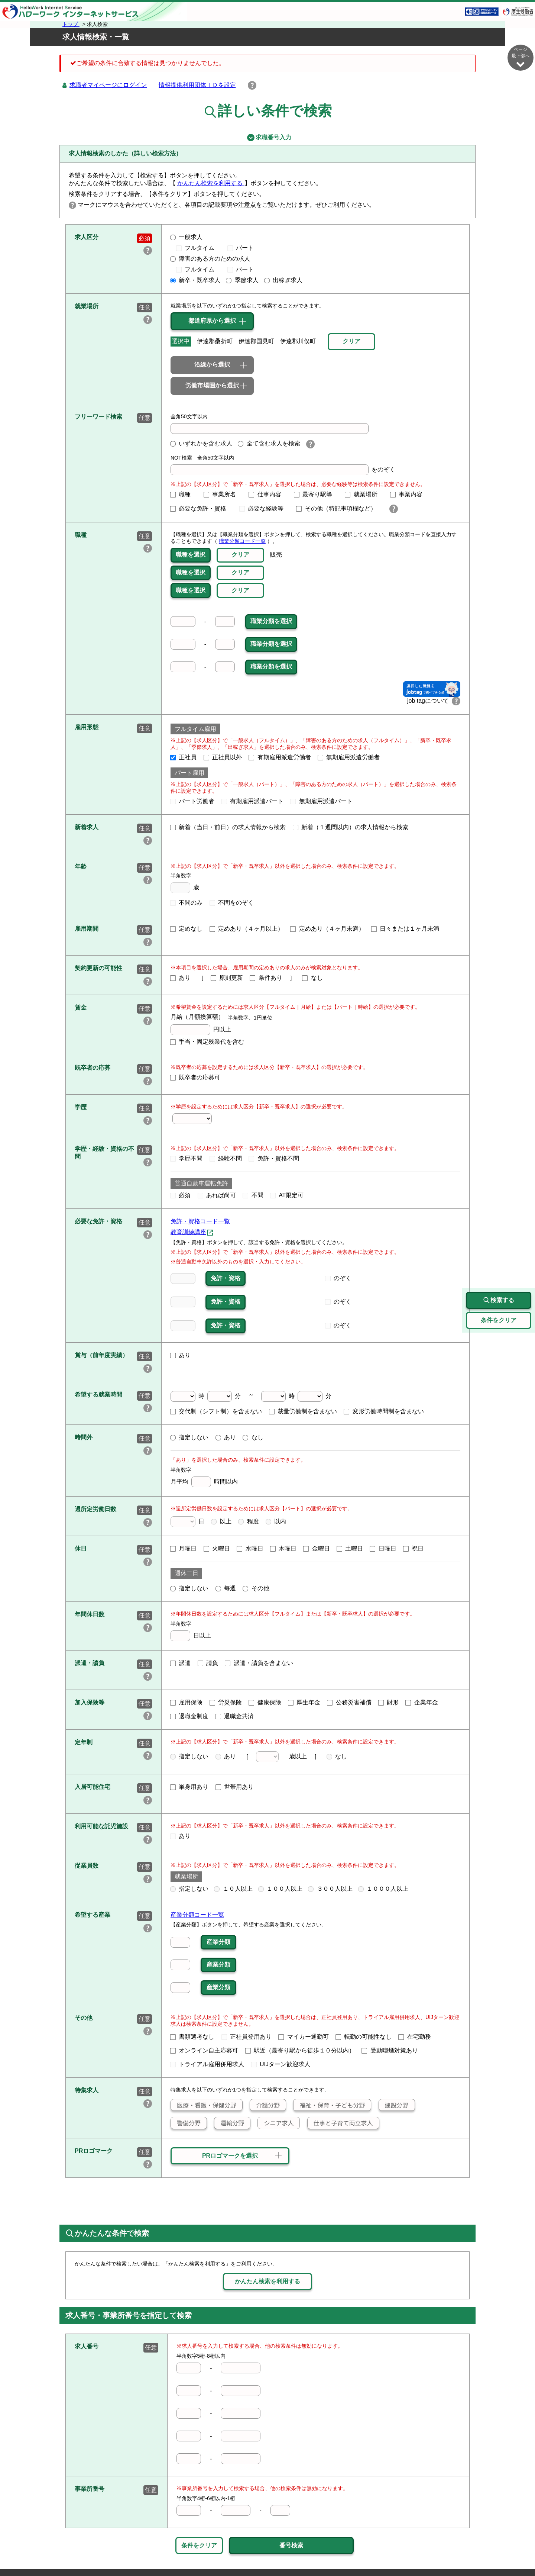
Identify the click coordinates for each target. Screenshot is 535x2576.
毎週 (226, 1588)
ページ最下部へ (520, 57)
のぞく (338, 1278)
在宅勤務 (415, 2037)
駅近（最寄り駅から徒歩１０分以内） (300, 2050)
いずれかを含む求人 (201, 443)
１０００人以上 (383, 1889)
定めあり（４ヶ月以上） (246, 928)
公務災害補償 (349, 1702)
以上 (221, 1521)
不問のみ (186, 902)
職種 (184, 494)
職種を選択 (190, 554)
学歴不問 (186, 1158)
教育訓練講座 (188, 1232)
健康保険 (265, 1702)
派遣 (181, 1663)
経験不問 (226, 1158)
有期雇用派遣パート (252, 801)
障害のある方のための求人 (210, 258)
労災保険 (226, 1702)
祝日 (413, 1548)
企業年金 (422, 1702)
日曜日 (383, 1548)
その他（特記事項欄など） (339, 508)
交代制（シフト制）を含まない (216, 1411)
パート (241, 248)
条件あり (266, 978)
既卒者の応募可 (195, 1077)
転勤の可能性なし (364, 2037)
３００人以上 (330, 1889)
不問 (253, 1195)
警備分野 (186, 2122)
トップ (71, 24)
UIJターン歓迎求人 (281, 2064)
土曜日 (350, 1548)
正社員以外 (223, 757)
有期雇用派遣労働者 (280, 757)
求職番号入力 (267, 137)
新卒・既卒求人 (195, 280)
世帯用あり (235, 1787)
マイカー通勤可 (303, 2037)
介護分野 (265, 2104)
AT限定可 (287, 1195)
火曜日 (217, 1548)
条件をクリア (199, 2545)
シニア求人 (276, 2122)
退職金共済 (235, 1716)
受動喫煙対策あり (390, 2050)
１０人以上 (233, 1889)
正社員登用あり (247, 2037)
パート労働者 (192, 801)
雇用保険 (186, 1702)
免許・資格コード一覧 (200, 1221)
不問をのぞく (232, 902)
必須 (181, 1195)
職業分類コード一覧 (242, 541)
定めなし (186, 928)
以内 (276, 1521)
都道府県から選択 (212, 321)
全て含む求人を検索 (269, 443)
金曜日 (317, 1548)
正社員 (184, 757)
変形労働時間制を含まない (384, 1411)
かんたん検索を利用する (210, 183)
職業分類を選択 (271, 621)
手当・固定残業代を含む (207, 1042)
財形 (389, 1702)
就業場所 (364, 494)
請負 (208, 1663)
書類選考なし (192, 2037)
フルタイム (198, 248)
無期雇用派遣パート (321, 801)
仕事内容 (268, 494)
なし (312, 978)
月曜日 (184, 1548)
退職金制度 (189, 1716)
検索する (498, 1300)
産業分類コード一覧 (197, 1915)
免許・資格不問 (274, 1158)
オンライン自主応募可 (204, 2050)
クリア (240, 554)
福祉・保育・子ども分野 (329, 2104)
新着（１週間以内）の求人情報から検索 (350, 827)
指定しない (189, 1437)
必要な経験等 (264, 508)
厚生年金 (304, 1702)
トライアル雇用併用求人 (207, 2064)
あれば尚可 (217, 1195)
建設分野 (394, 2104)
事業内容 (409, 494)
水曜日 (250, 1548)
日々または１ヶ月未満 (405, 928)
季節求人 (242, 280)
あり (181, 978)
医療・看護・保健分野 (203, 2104)
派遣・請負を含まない (259, 1663)
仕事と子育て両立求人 (340, 2122)
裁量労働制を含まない (303, 1411)
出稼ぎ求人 (283, 280)
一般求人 (186, 237)
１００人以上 (280, 1889)
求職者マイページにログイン (108, 85)
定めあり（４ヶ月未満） (327, 928)
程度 (249, 1521)
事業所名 (223, 494)
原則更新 (227, 978)
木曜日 (283, 1548)
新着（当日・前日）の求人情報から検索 (228, 827)
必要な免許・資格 (201, 508)
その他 (256, 1588)
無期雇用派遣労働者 (349, 757)
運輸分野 (229, 2122)
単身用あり (189, 1787)
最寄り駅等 (316, 494)
